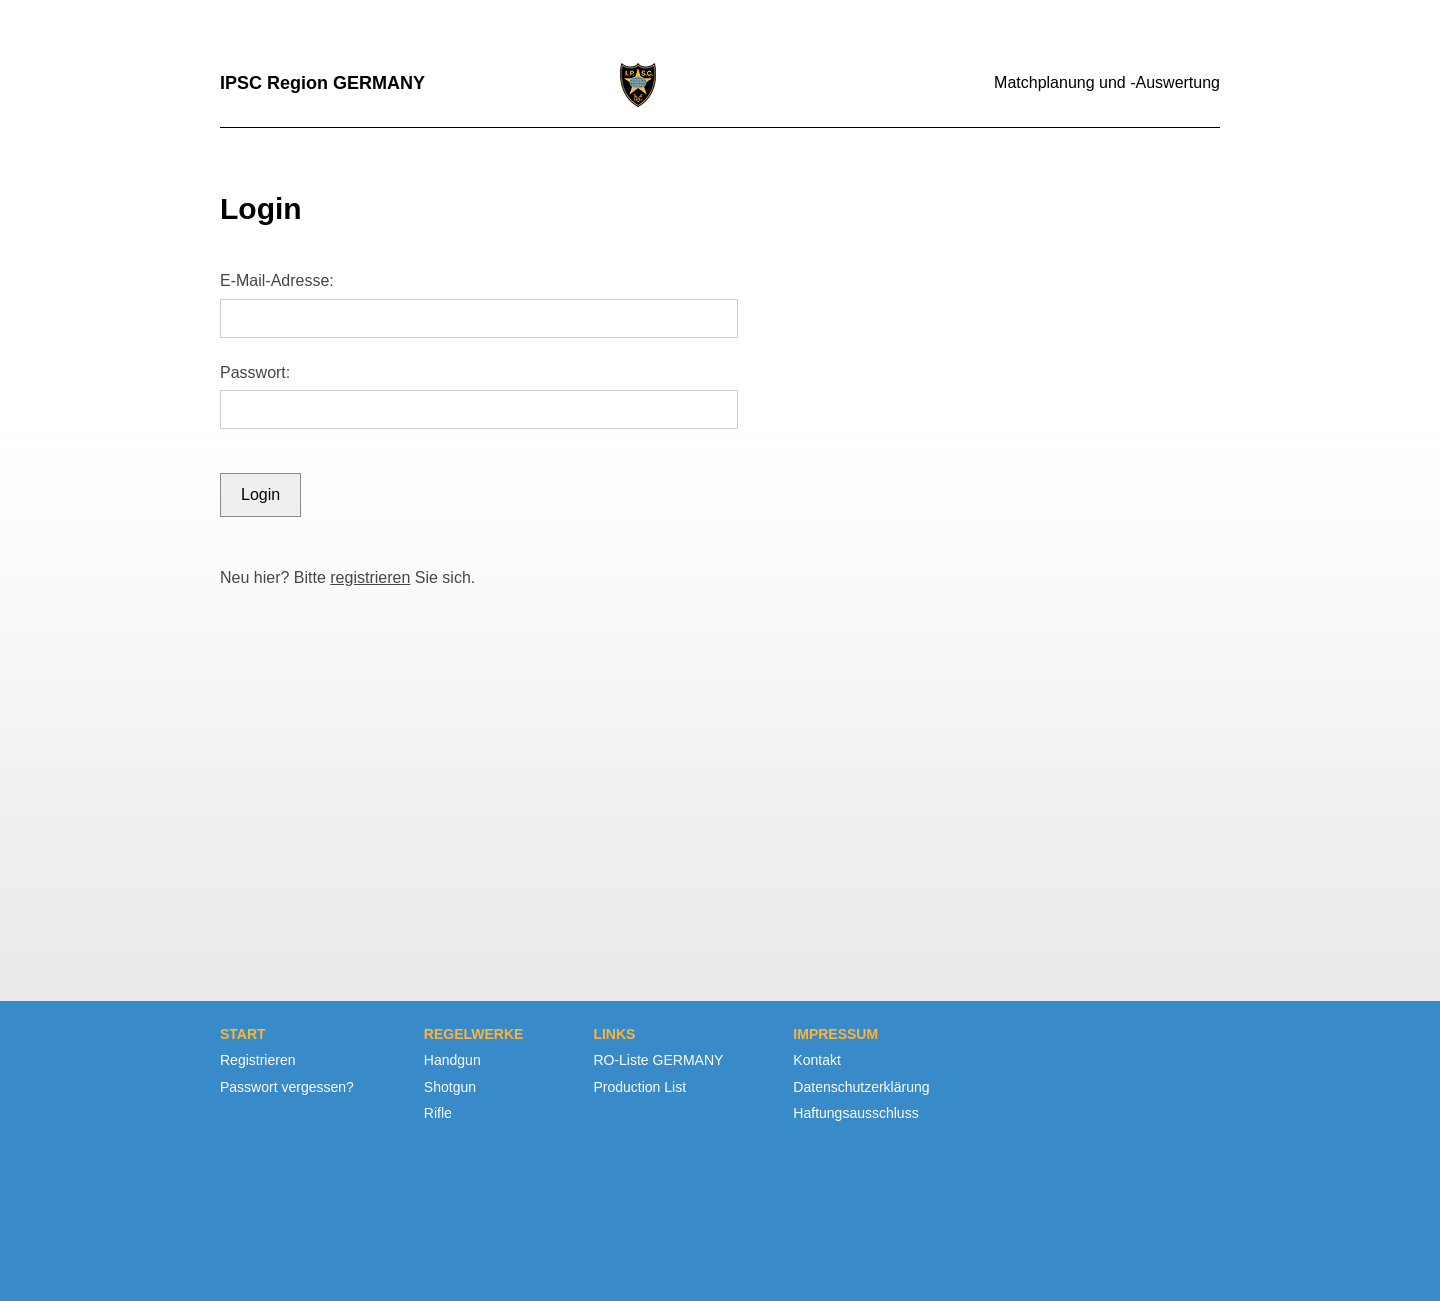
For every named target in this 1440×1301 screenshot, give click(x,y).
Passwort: (255, 372)
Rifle (438, 1113)
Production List (639, 1087)
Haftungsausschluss (855, 1113)
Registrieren (257, 1060)
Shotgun (450, 1087)
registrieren (370, 577)
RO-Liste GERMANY (658, 1060)
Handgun (452, 1060)
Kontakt (816, 1060)
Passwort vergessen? (287, 1087)
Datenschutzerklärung (861, 1087)
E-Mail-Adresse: (277, 280)
